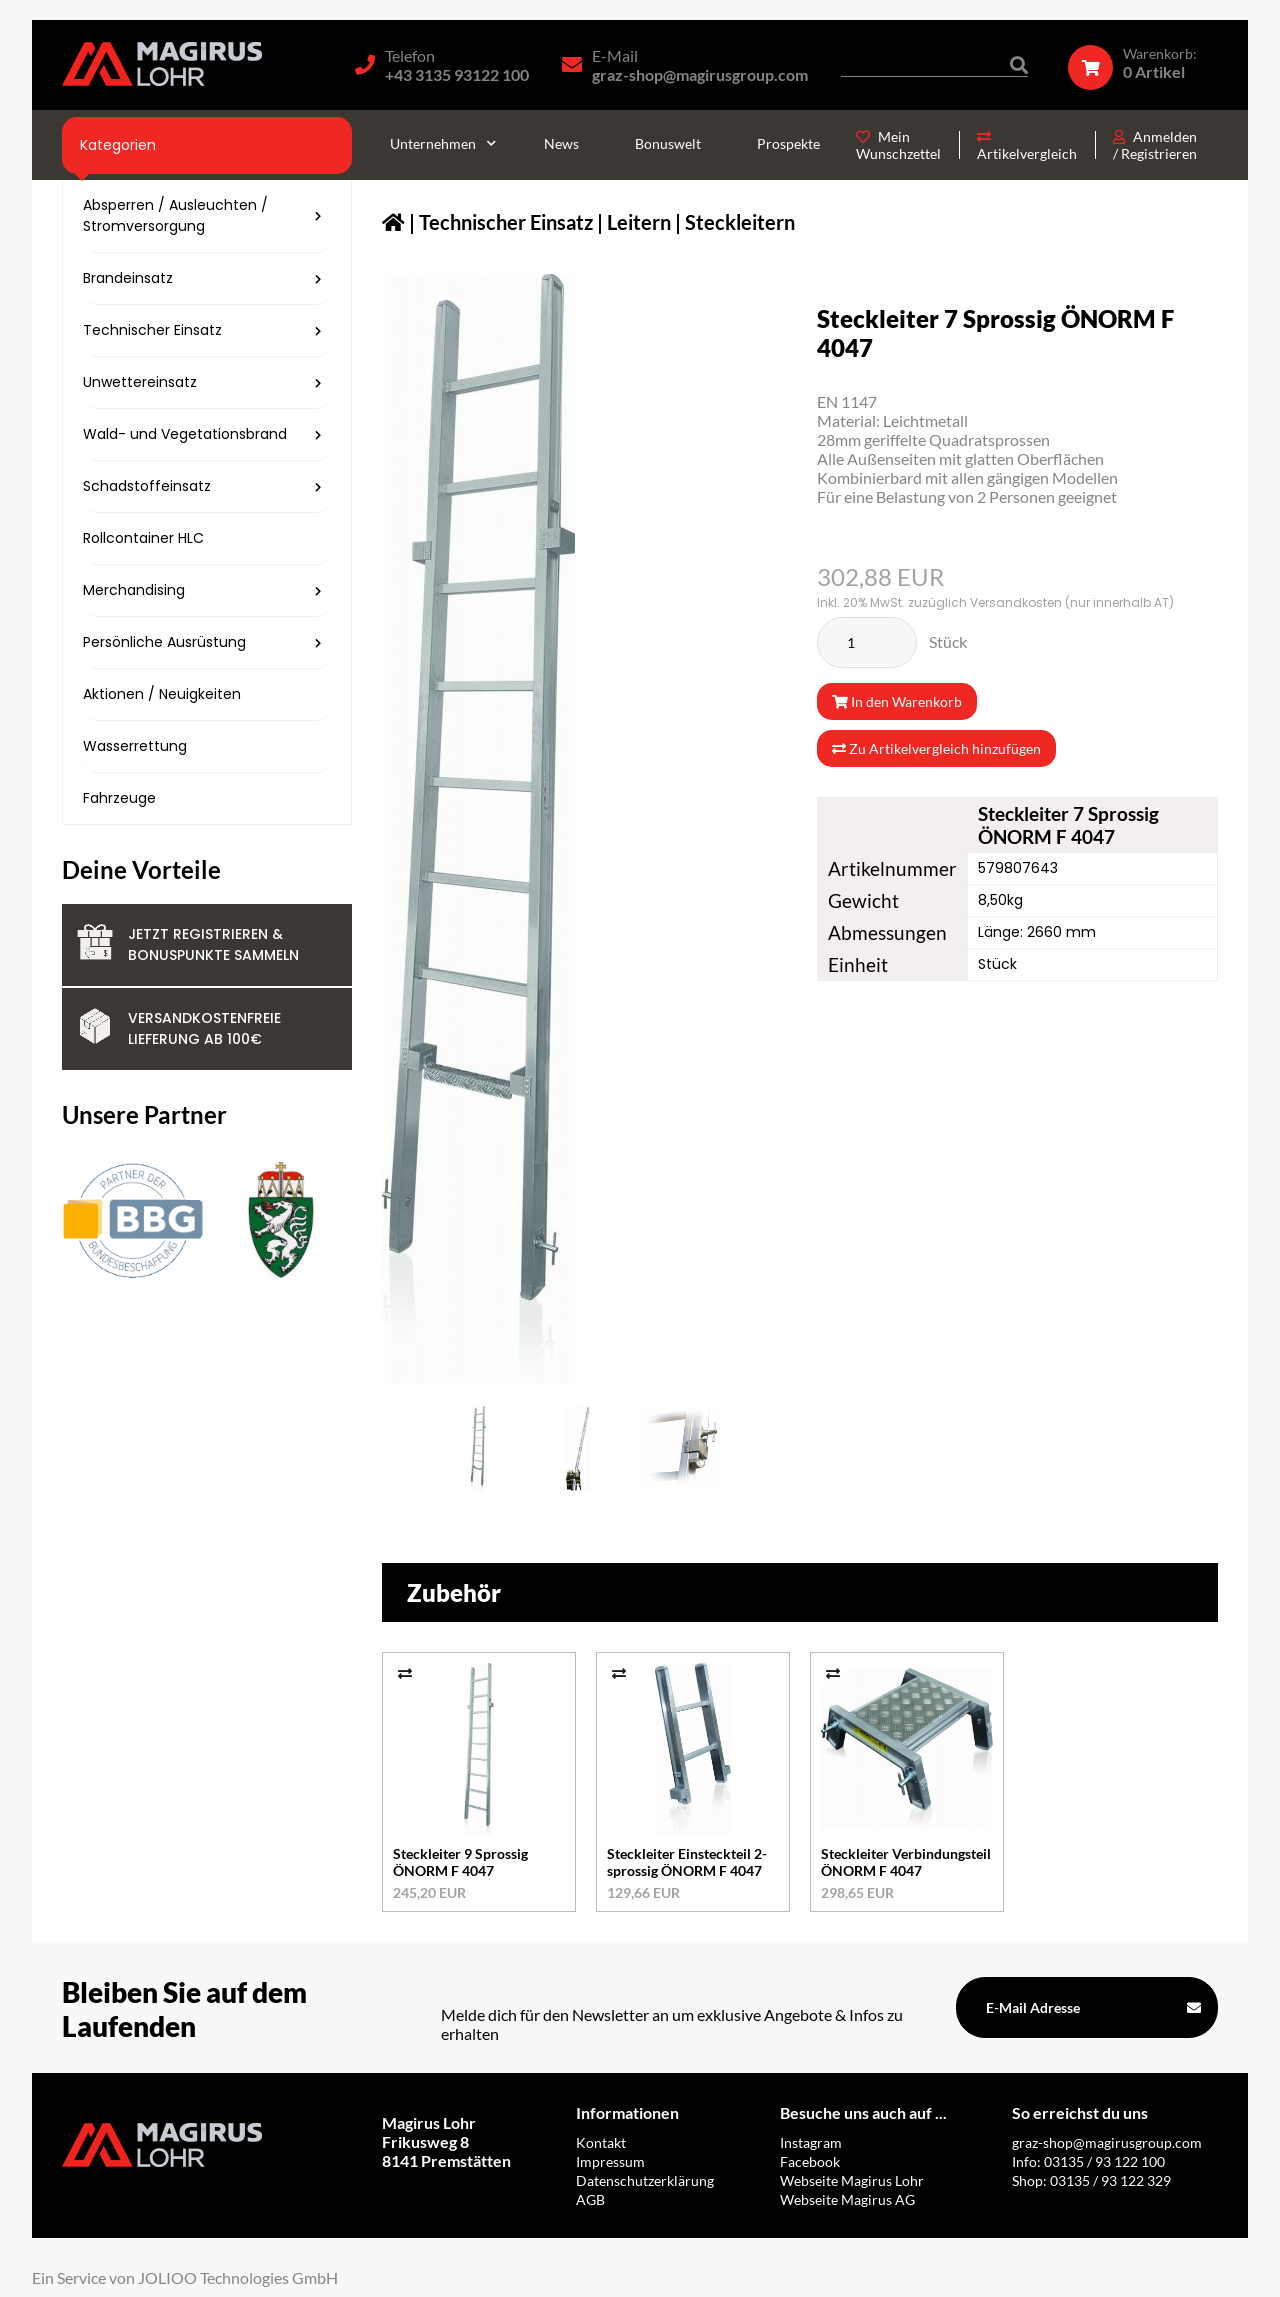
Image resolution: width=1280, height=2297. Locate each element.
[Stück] (867, 642)
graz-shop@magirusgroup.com (700, 74)
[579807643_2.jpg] (678, 1449)
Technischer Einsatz (506, 222)
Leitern (639, 222)
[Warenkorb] (1143, 63)
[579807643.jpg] (478, 1449)
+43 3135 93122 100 (457, 74)
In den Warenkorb (897, 701)
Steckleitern (740, 222)
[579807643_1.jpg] (578, 1449)
